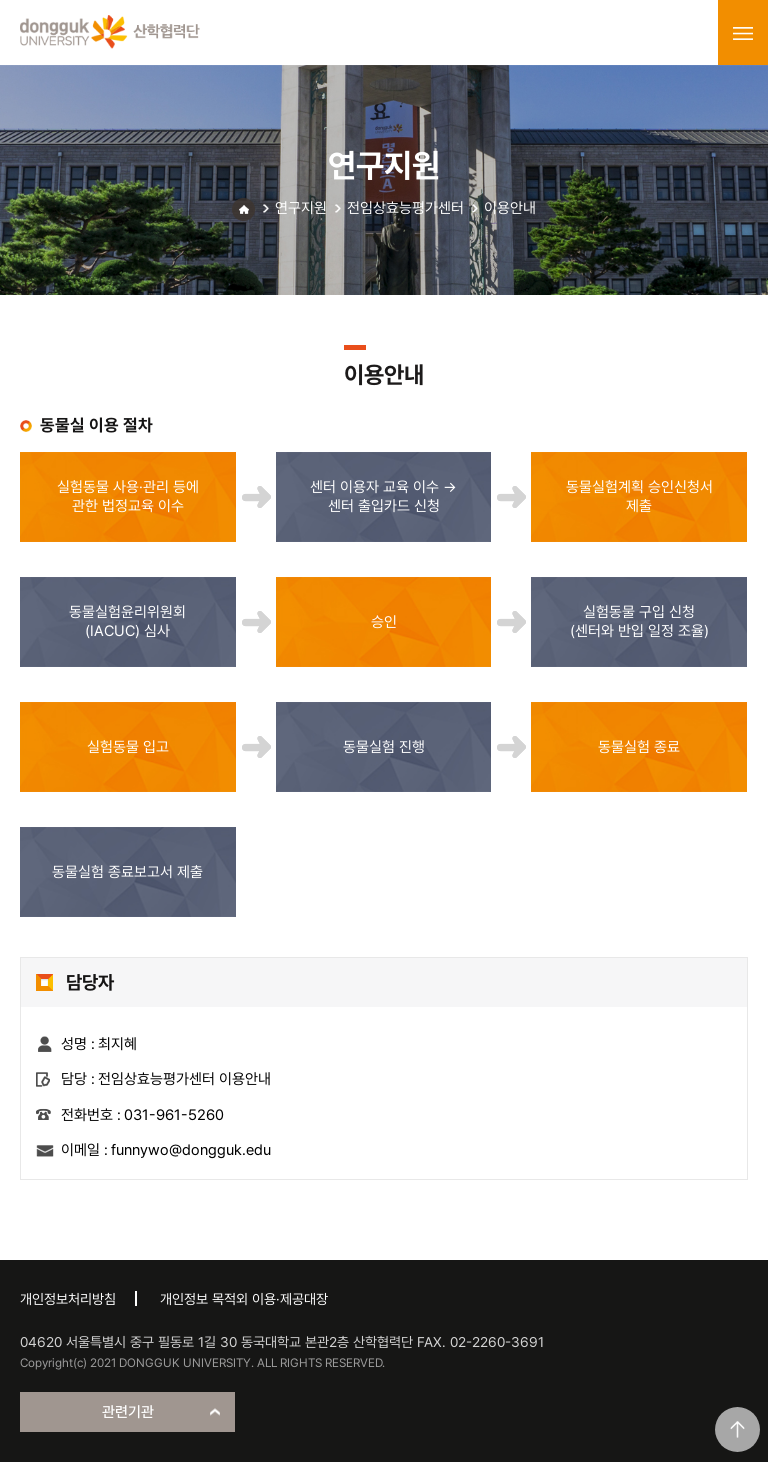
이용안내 (510, 208)
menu (743, 33)
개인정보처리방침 (68, 1299)
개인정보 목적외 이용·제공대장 (244, 1299)
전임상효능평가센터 (405, 208)
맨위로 (737, 1429)
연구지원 (301, 208)
